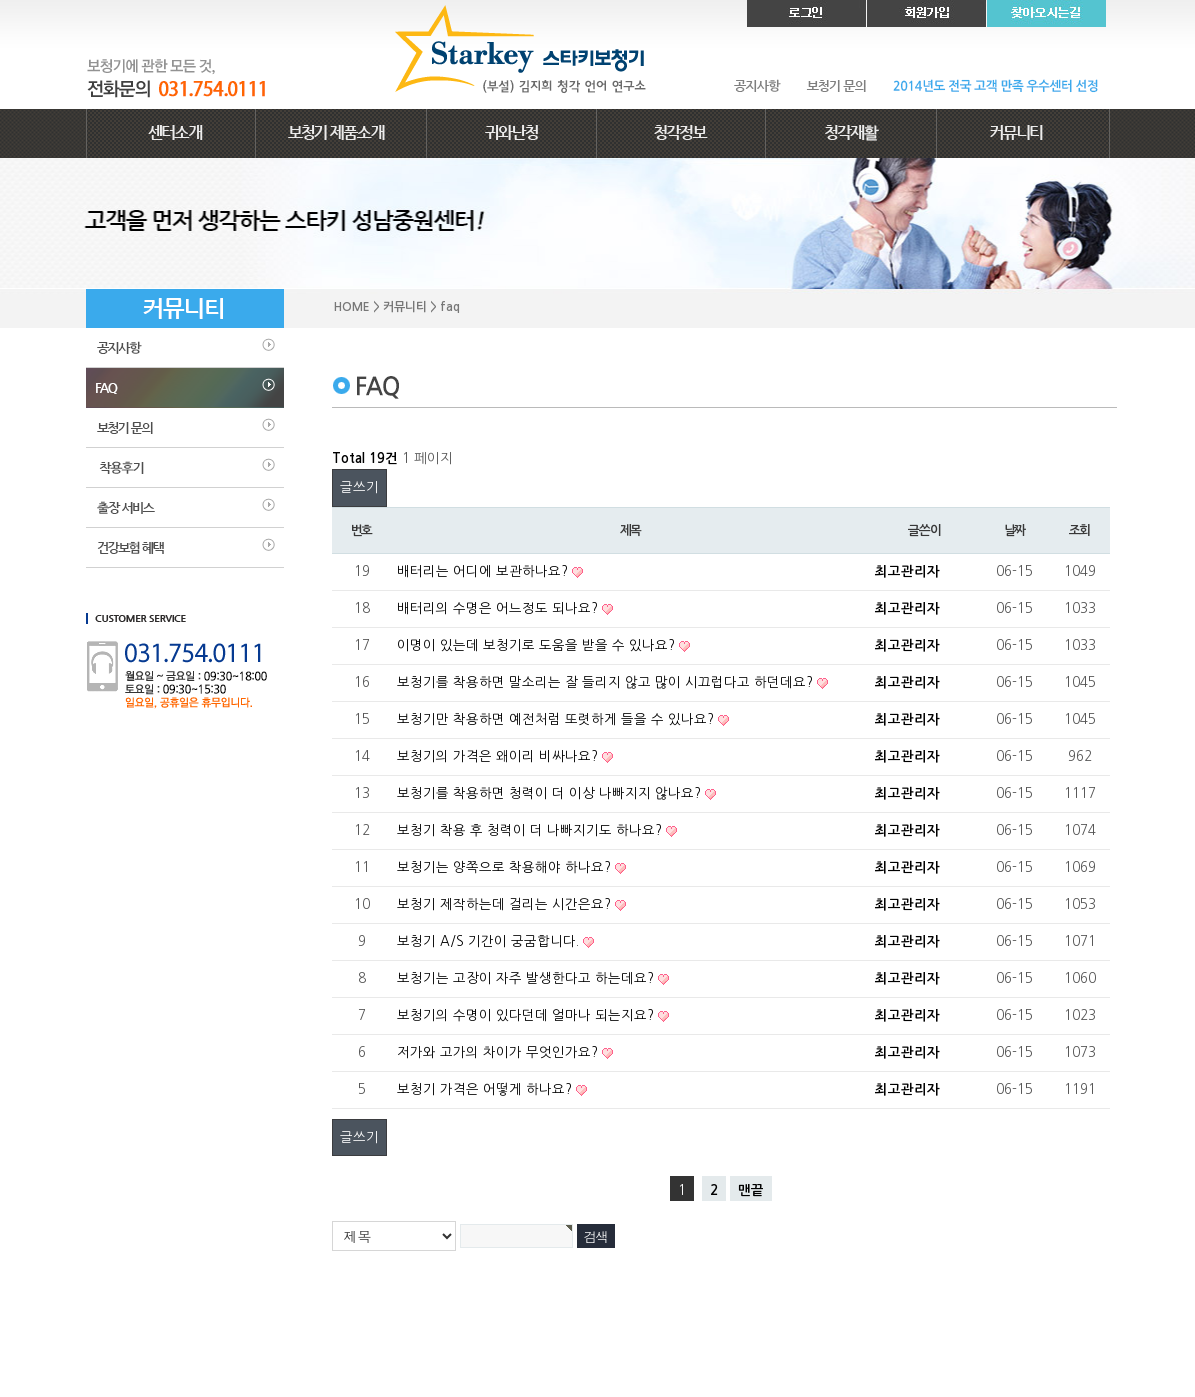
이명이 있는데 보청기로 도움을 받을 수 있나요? (538, 645)
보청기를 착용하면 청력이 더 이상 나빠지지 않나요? (551, 793)
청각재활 (851, 133)
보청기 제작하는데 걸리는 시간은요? (506, 904)
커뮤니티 (1023, 133)
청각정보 (681, 133)
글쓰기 (359, 487)
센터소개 (171, 133)
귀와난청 (511, 133)
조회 (1079, 530)
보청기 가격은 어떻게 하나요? (486, 1089)
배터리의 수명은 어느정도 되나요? (499, 608)
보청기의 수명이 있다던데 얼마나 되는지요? (527, 1015)
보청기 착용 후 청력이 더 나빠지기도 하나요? (531, 830)
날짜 (1014, 530)
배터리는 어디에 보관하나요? (484, 571)
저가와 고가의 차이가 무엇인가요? (499, 1052)
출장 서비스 (185, 508)
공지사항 (185, 348)
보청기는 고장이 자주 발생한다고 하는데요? (527, 978)
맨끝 (751, 1190)
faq (185, 388)
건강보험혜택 (185, 548)
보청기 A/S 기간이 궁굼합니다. (490, 941)
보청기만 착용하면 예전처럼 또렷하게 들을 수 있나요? (557, 719)
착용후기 (185, 468)
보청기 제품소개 (341, 133)
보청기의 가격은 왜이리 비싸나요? (499, 756)
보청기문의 (185, 428)
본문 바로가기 (0, 0)
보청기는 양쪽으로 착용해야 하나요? (506, 867)
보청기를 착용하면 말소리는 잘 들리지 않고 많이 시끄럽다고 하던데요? (607, 682)
